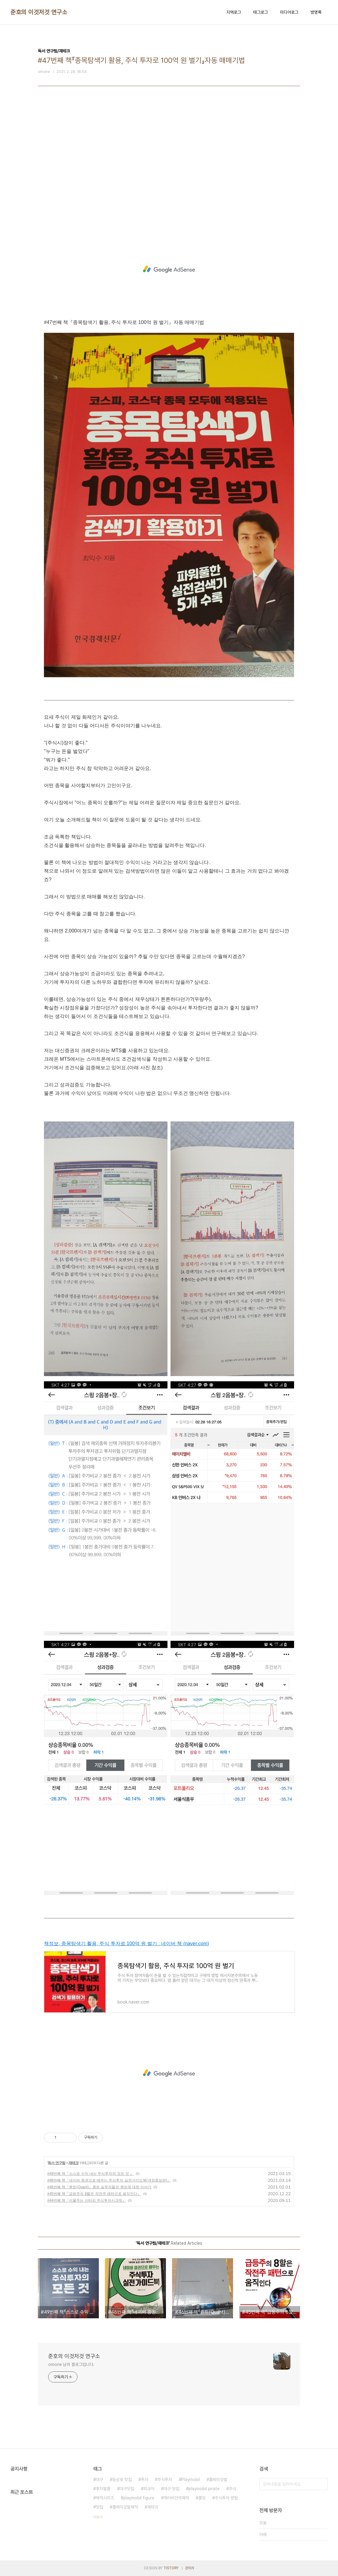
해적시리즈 (105, 2497)
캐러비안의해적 (176, 2497)
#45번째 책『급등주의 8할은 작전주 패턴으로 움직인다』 (94, 2194)
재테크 (73, 2163)
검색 (321, 2484)
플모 (202, 2497)
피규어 (148, 2488)
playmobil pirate (204, 2488)
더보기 (97, 2517)
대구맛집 (127, 2488)
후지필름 (103, 2488)
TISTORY (171, 2568)
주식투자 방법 (226, 2497)
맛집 (99, 2507)
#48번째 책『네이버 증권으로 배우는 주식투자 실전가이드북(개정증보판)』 (109, 2180)
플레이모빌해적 (125, 2507)
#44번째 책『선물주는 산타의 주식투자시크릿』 (86, 2200)
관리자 (189, 2568)
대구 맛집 (171, 2488)
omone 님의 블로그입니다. (71, 2364)
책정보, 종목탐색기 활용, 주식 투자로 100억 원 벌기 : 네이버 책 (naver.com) (126, 1943)
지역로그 (233, 12)
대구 (99, 2479)
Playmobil (190, 2479)
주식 (232, 2488)
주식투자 (164, 2479)
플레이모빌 (218, 2479)
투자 (144, 2479)
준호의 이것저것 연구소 (38, 12)
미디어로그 (289, 12)
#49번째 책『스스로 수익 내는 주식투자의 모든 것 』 (90, 2173)
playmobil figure (138, 2497)
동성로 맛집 (122, 2479)
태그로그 (260, 12)
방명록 (316, 12)
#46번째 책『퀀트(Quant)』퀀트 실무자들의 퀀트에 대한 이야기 (99, 2187)
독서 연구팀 (56, 2163)
